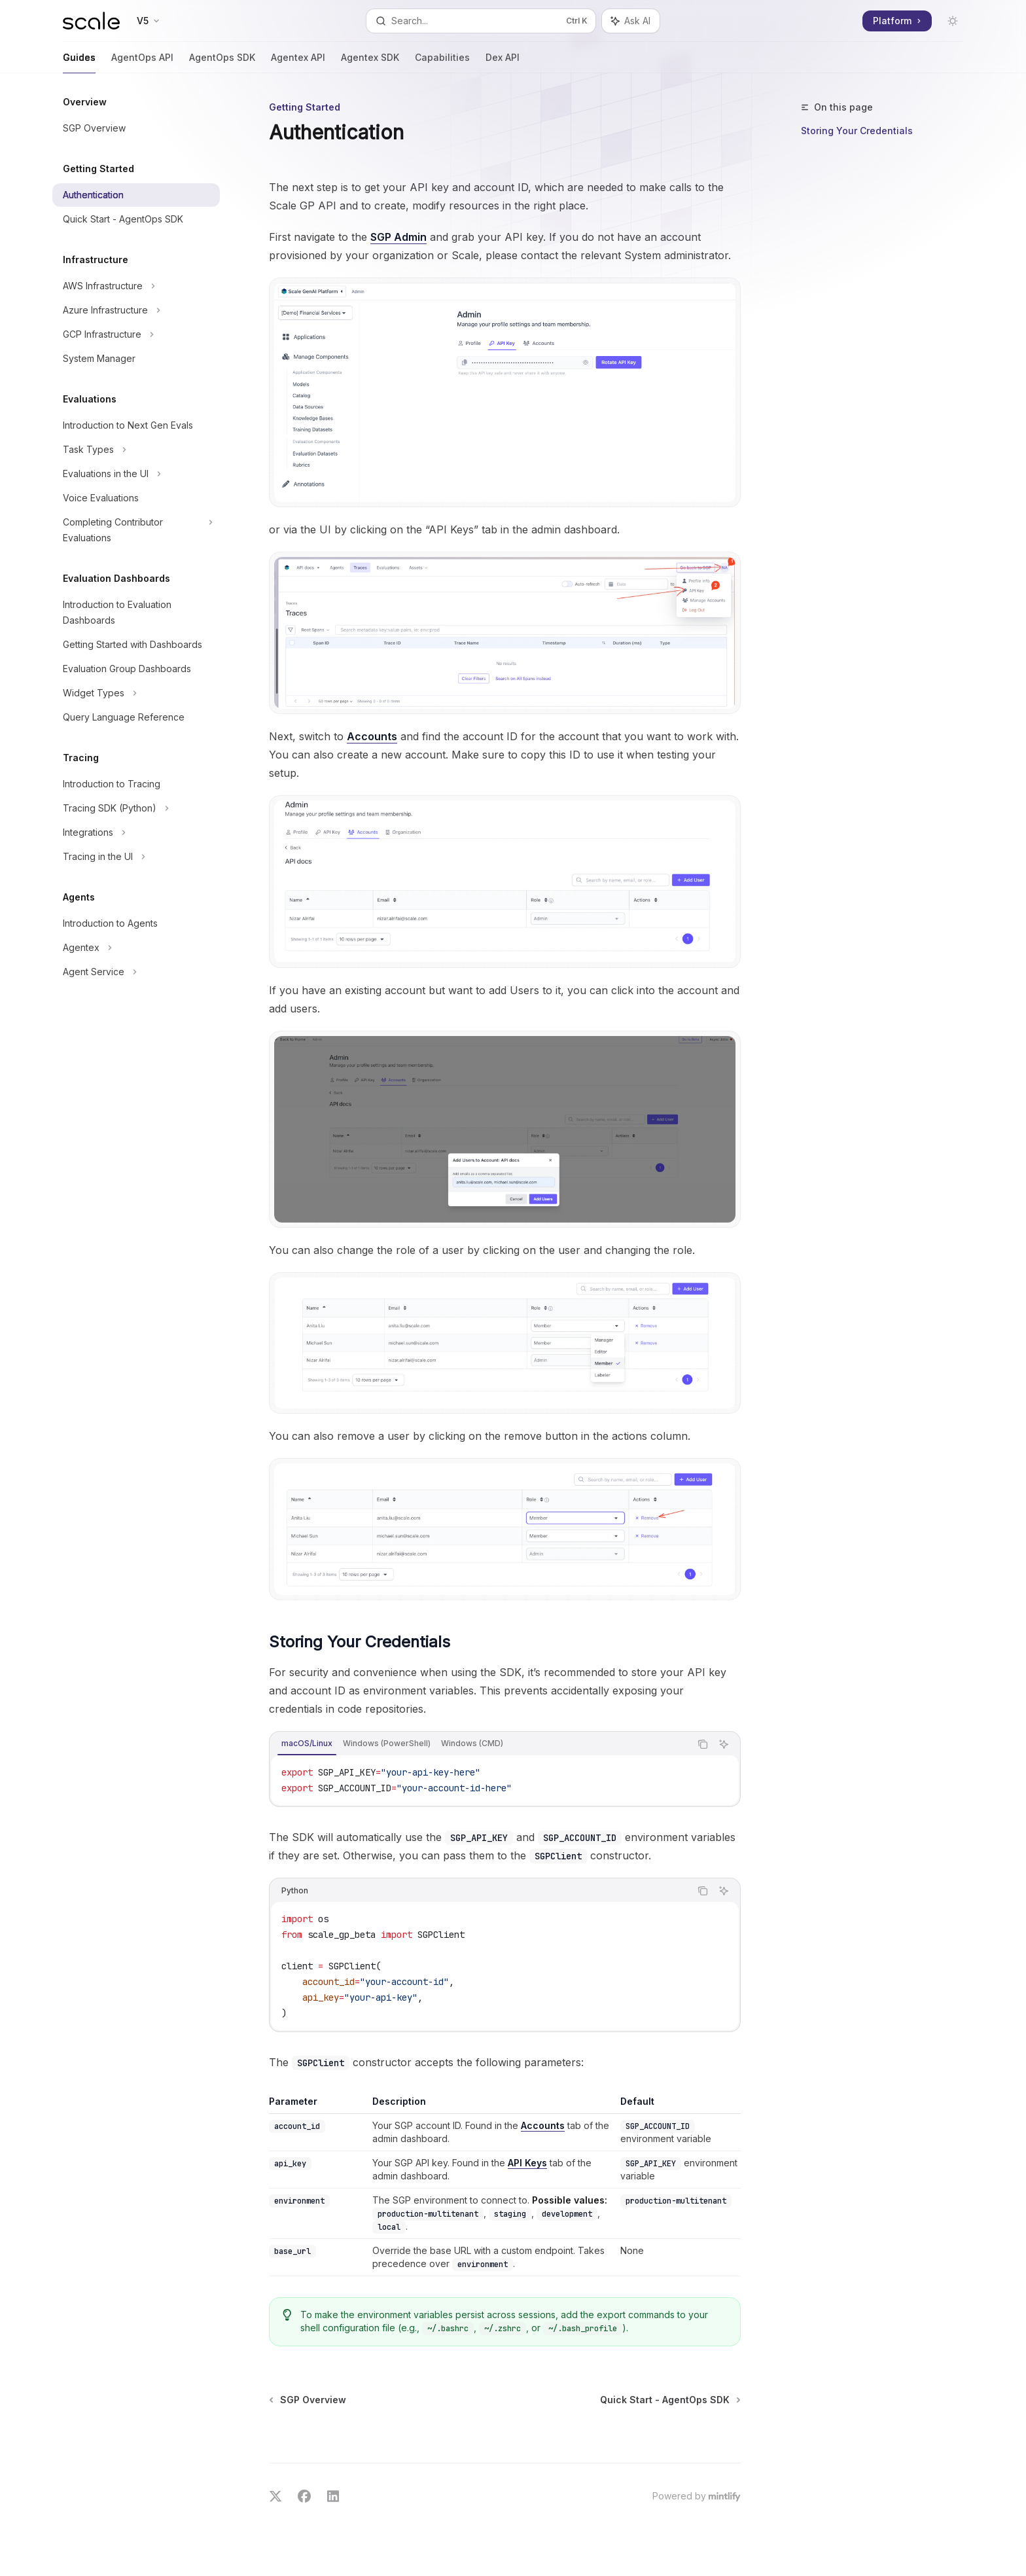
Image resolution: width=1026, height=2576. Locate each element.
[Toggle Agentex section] (136, 947)
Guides (79, 62)
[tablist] (480, 1744)
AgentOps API (142, 62)
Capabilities (442, 62)
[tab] (306, 1743)
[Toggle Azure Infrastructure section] (136, 310)
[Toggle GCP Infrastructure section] (136, 334)
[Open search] (480, 21)
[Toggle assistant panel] (631, 21)
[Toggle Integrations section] (136, 832)
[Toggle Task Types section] (136, 449)
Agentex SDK (370, 62)
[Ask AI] (723, 1744)
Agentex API (298, 62)
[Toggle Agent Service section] (136, 972)
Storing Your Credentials (857, 130)
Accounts (372, 736)
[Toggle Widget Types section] (136, 693)
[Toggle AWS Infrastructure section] (136, 286)
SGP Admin (398, 236)
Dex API (503, 62)
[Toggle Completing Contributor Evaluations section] (136, 530)
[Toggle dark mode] (952, 20)
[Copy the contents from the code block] (702, 1744)
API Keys (527, 2162)
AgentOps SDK (222, 62)
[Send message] (726, 2444)
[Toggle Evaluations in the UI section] (136, 474)
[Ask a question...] (505, 2438)
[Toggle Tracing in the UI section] (136, 856)
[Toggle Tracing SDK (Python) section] (136, 808)
